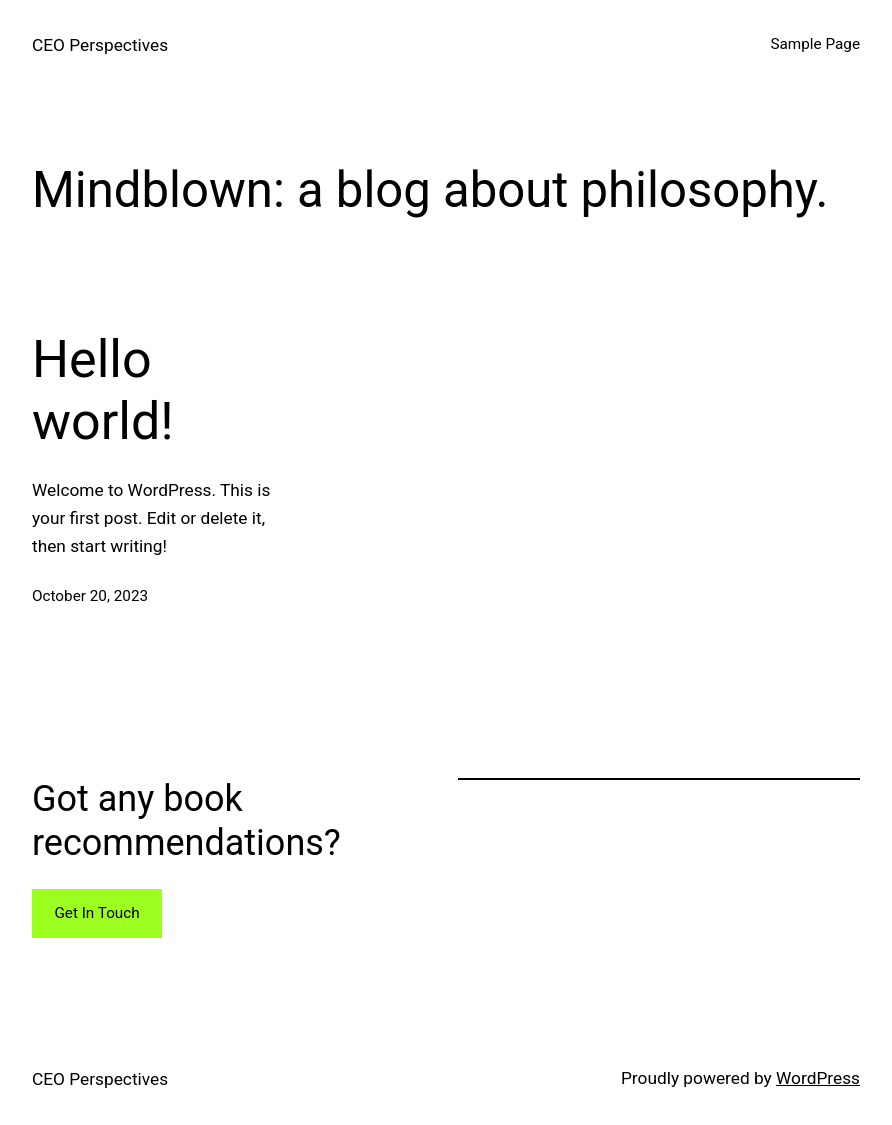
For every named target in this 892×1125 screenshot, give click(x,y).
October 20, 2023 (90, 596)
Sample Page (815, 44)
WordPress (818, 1078)
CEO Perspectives (100, 45)
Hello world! (103, 390)
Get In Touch (96, 913)
